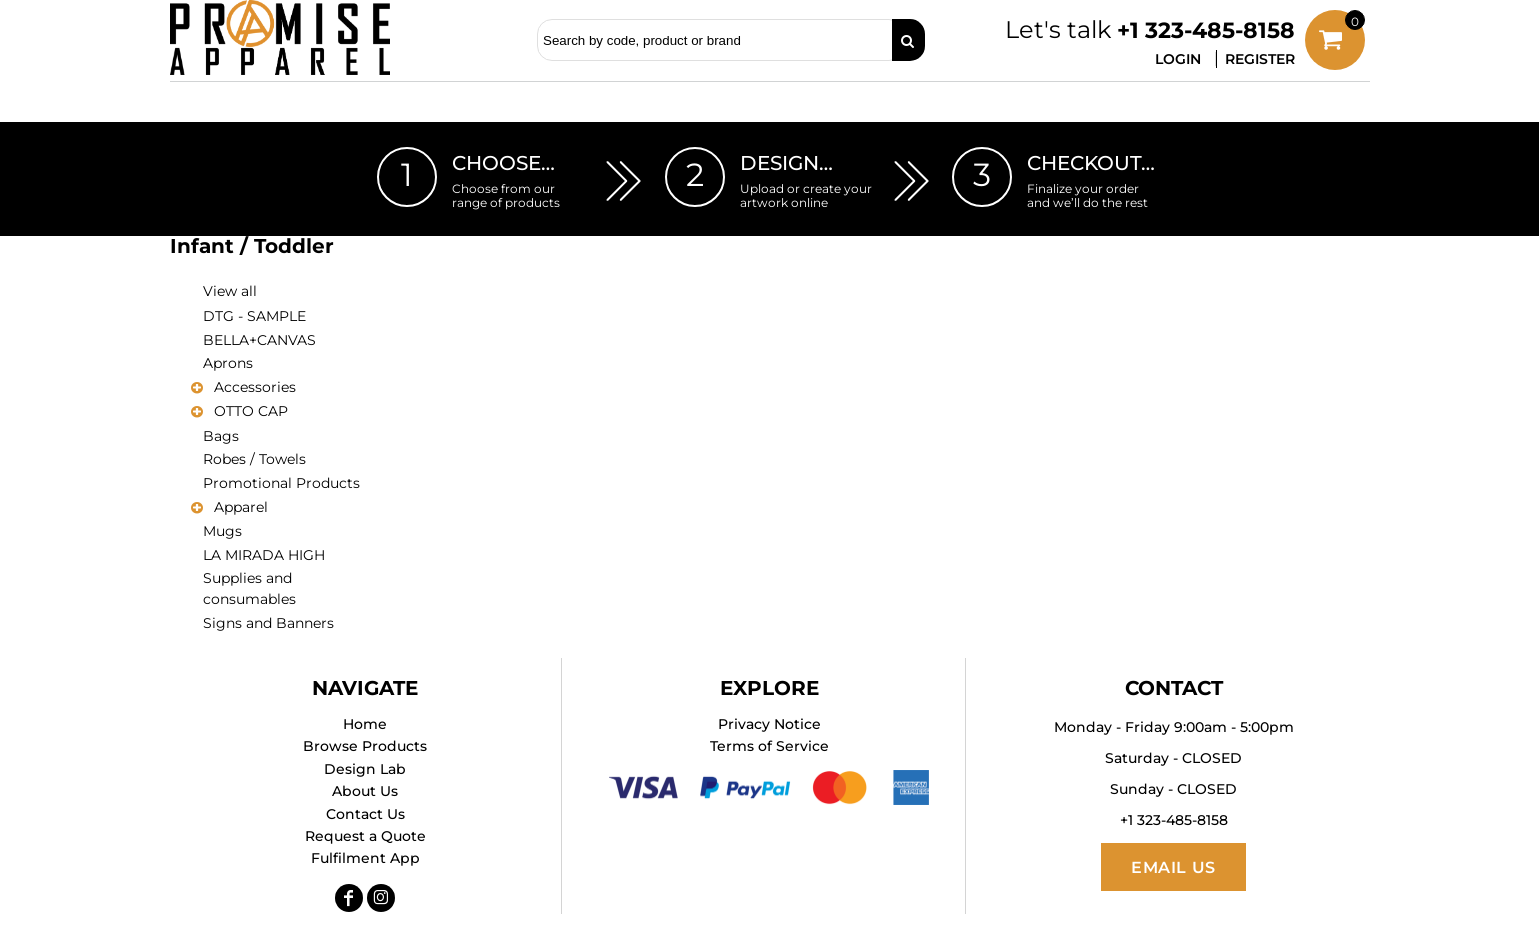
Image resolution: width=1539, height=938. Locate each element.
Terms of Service (769, 746)
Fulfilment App (365, 858)
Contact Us (365, 814)
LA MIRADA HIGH (264, 555)
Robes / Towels (254, 459)
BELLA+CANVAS (259, 340)
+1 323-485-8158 (1206, 30)
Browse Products (365, 746)
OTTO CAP (251, 411)
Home (365, 724)
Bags (221, 436)
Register (1260, 59)
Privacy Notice (769, 724)
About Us (365, 791)
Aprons (228, 363)
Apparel (241, 507)
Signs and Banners (268, 623)
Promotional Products (281, 483)
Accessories (255, 387)
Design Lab (365, 769)
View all (230, 291)
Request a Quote (365, 836)
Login (1178, 59)
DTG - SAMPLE (254, 316)
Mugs (222, 531)
